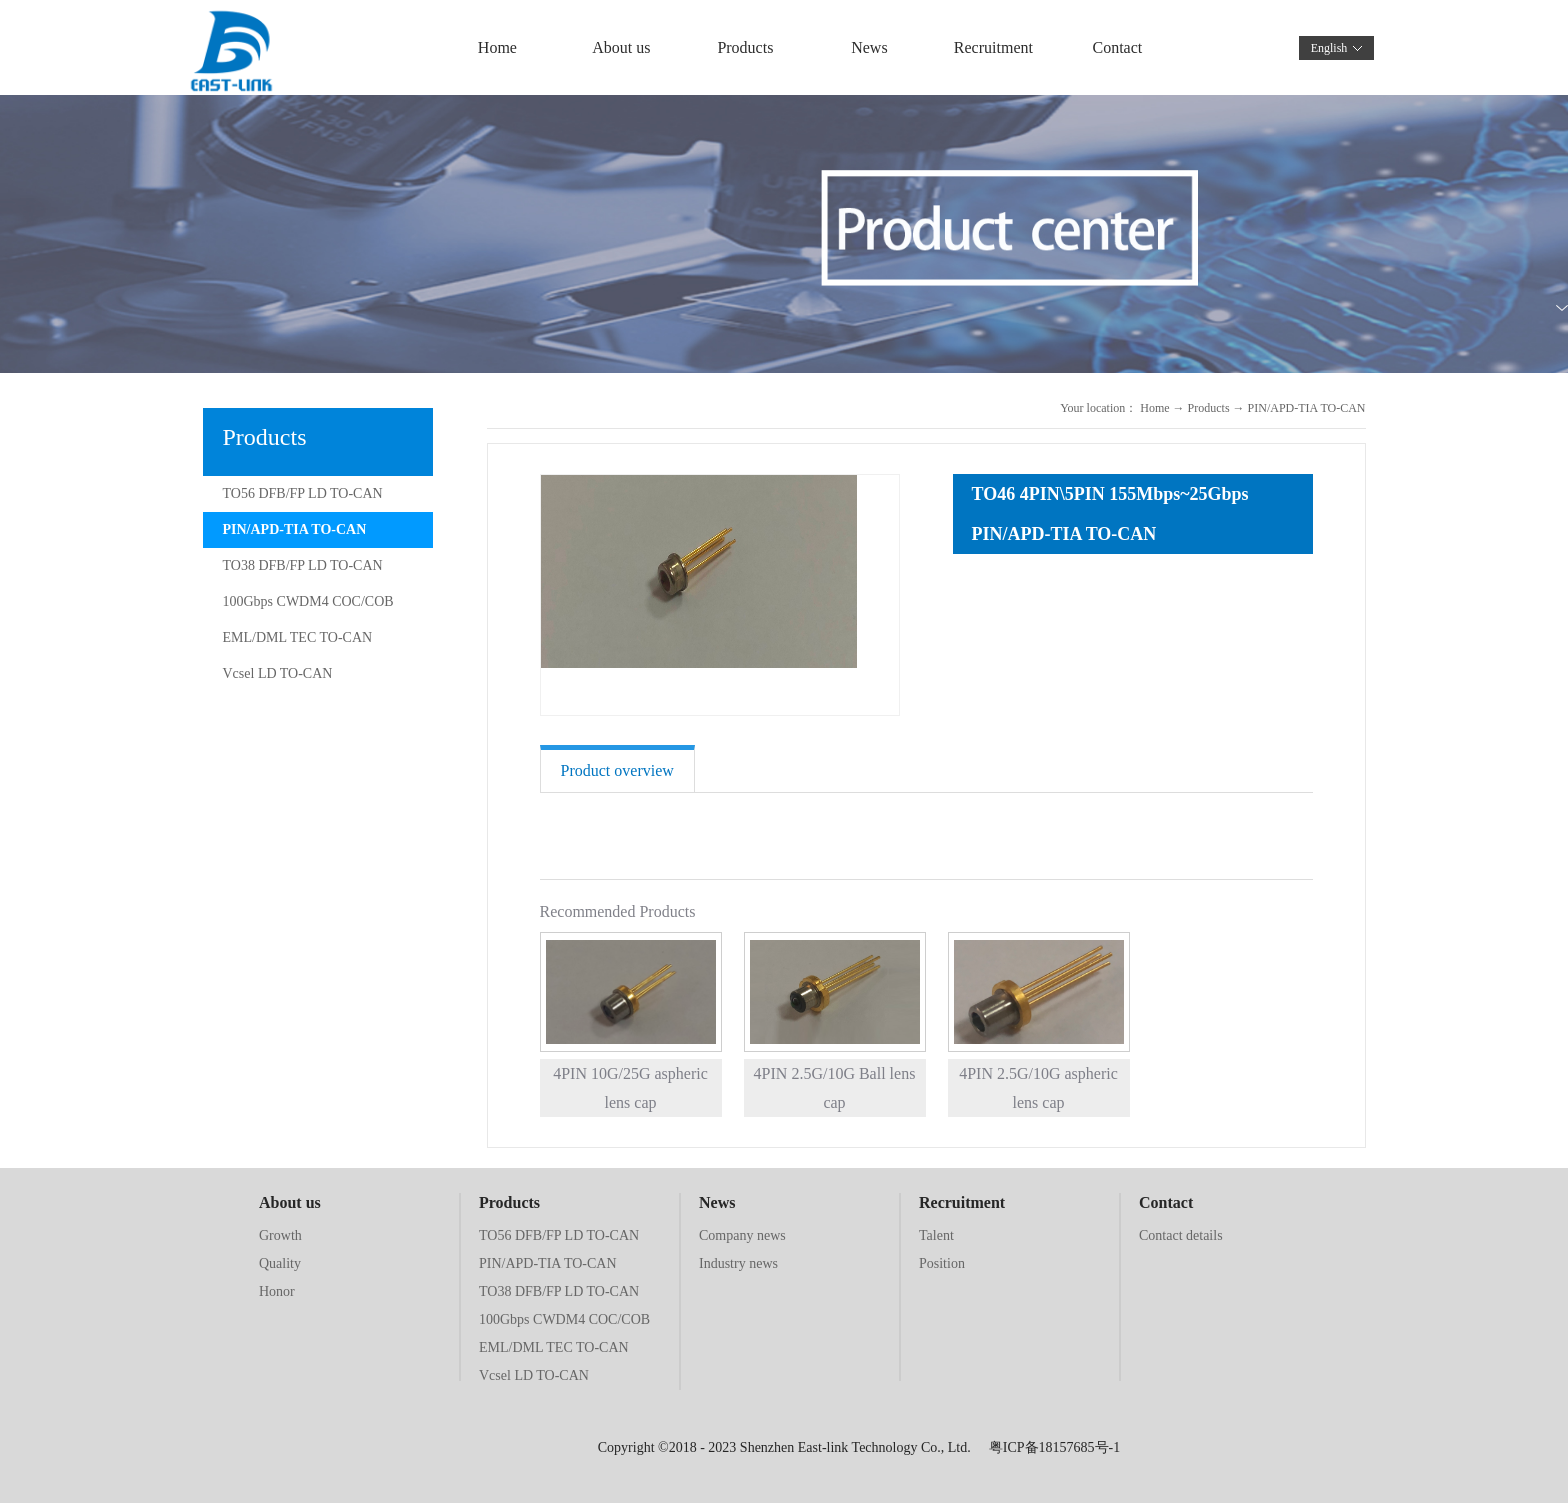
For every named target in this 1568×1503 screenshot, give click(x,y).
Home (497, 47)
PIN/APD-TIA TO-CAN (1307, 408)
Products (1209, 408)
